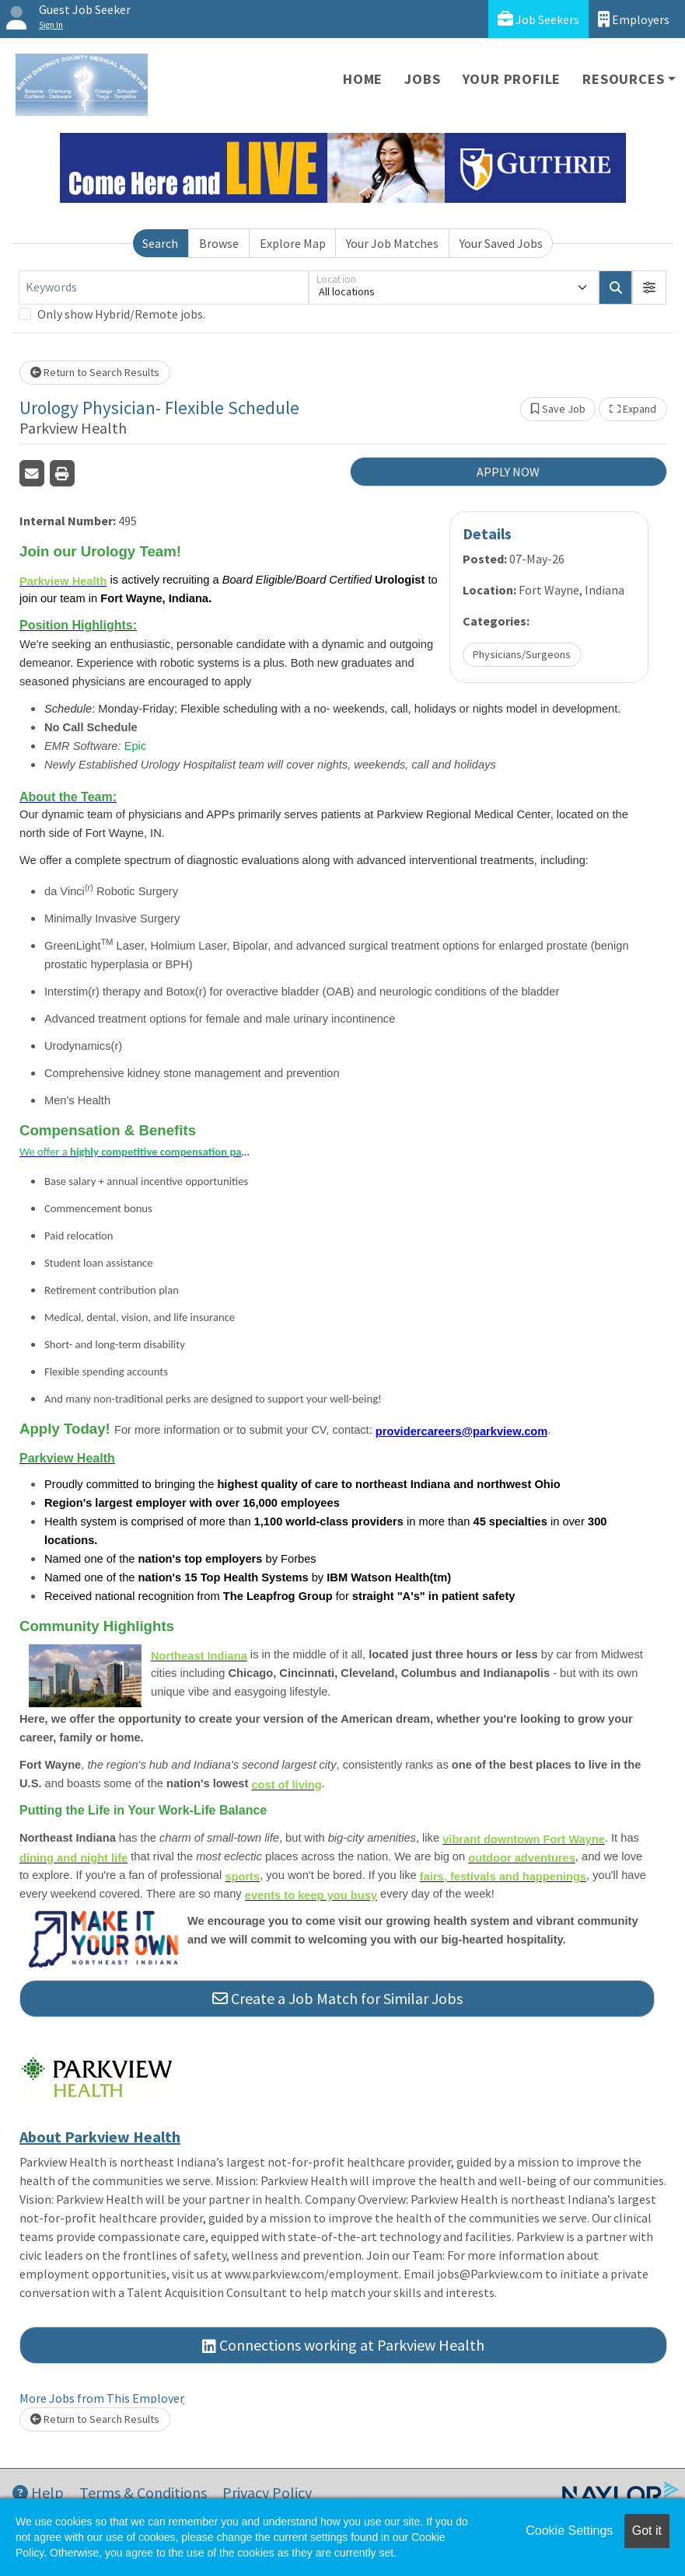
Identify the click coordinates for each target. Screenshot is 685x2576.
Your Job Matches (392, 243)
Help (38, 2492)
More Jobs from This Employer (101, 2398)
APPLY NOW (508, 471)
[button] (649, 287)
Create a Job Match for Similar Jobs (337, 1998)
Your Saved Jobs (501, 243)
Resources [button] (623, 79)
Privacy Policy (267, 2492)
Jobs (422, 79)
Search (160, 243)
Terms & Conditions (143, 2492)
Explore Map (293, 243)
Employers (633, 19)
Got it (647, 2530)
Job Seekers (538, 19)
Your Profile (512, 79)
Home (363, 79)
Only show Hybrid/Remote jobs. (121, 314)
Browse (219, 243)
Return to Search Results (94, 372)
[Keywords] (164, 287)
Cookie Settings (569, 2530)
